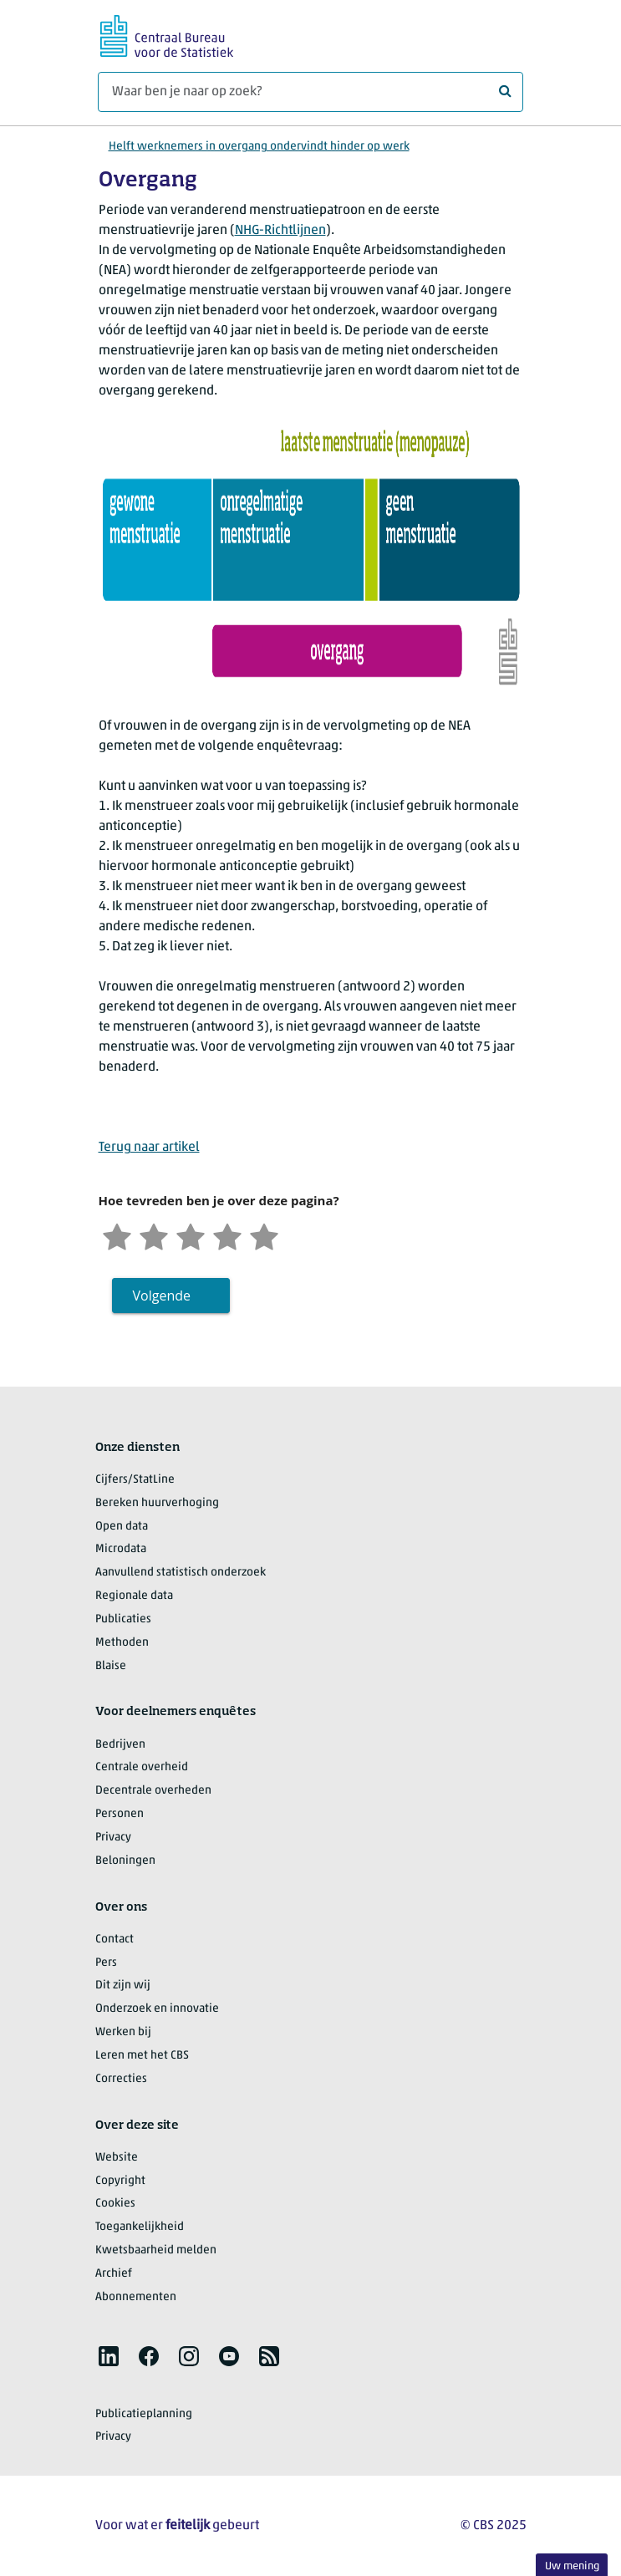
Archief (113, 2273)
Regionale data (134, 1596)
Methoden (122, 1642)
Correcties (121, 2079)
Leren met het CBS (142, 2055)
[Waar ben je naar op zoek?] (310, 92)
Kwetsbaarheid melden (155, 2250)
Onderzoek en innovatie (157, 2008)
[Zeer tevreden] (264, 1235)
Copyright (120, 2181)
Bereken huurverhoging (157, 1503)
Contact (114, 1939)
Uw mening (572, 2566)
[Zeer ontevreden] (117, 1235)
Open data (121, 1526)
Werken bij (123, 2032)
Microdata (120, 1549)
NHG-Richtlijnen (280, 230)
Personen (119, 1814)
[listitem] (108, 2356)
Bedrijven (120, 1744)
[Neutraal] (190, 1235)
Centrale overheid (141, 1767)
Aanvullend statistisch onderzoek (180, 1572)
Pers (106, 1962)
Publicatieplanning (143, 2414)
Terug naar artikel (149, 1147)
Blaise (110, 1666)
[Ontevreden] (153, 1235)
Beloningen (125, 1861)
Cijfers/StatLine (135, 1479)
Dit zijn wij (122, 1985)
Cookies (115, 2203)
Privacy (113, 1837)
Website (116, 2157)
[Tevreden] (227, 1235)
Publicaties (123, 1619)
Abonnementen (135, 2297)
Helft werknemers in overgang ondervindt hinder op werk (259, 146)
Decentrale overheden (153, 1790)
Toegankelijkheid (139, 2227)
